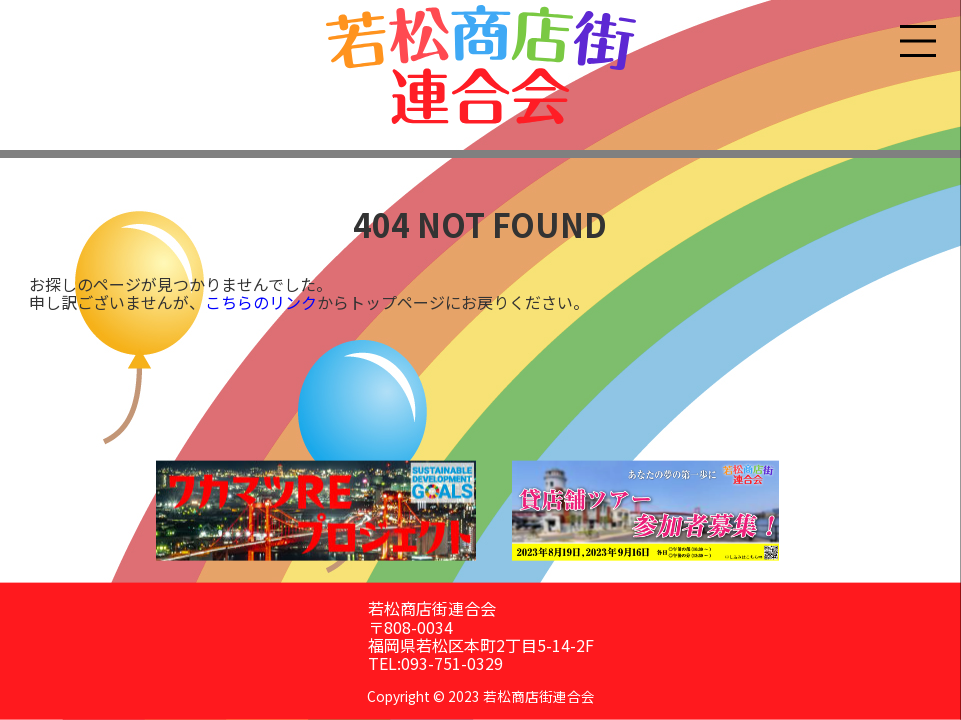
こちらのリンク (261, 302)
